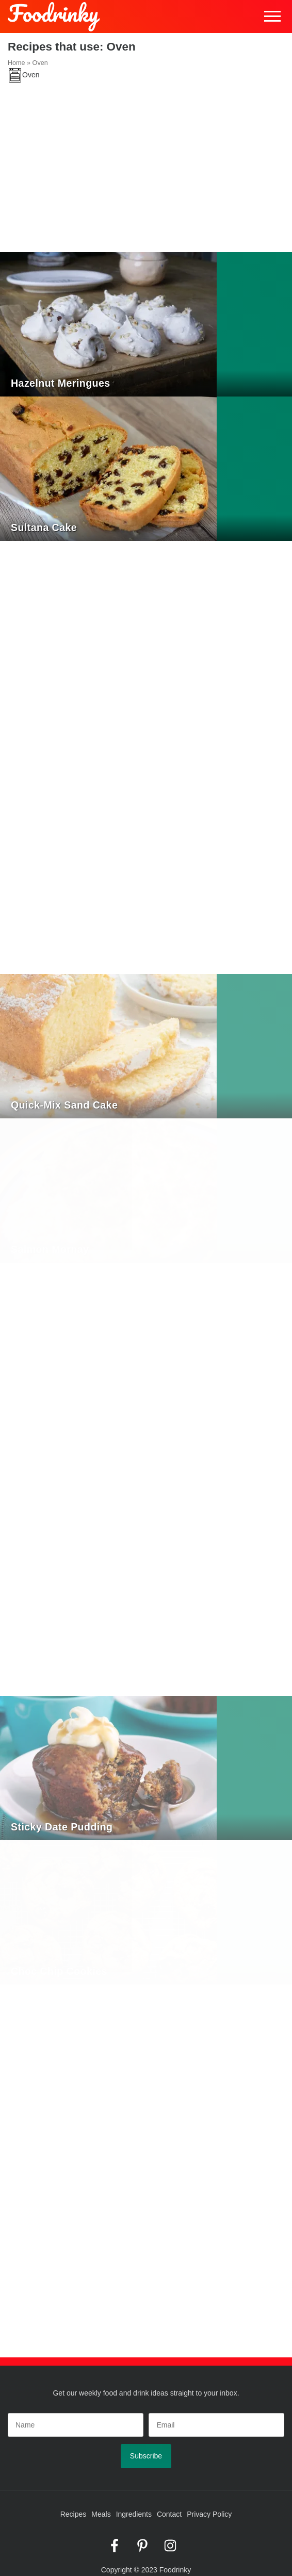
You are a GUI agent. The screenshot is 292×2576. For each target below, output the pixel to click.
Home (16, 63)
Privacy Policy (209, 2514)
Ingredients (134, 2514)
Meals (100, 2514)
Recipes (73, 2514)
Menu (272, 16)
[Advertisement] (146, 175)
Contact (169, 2514)
